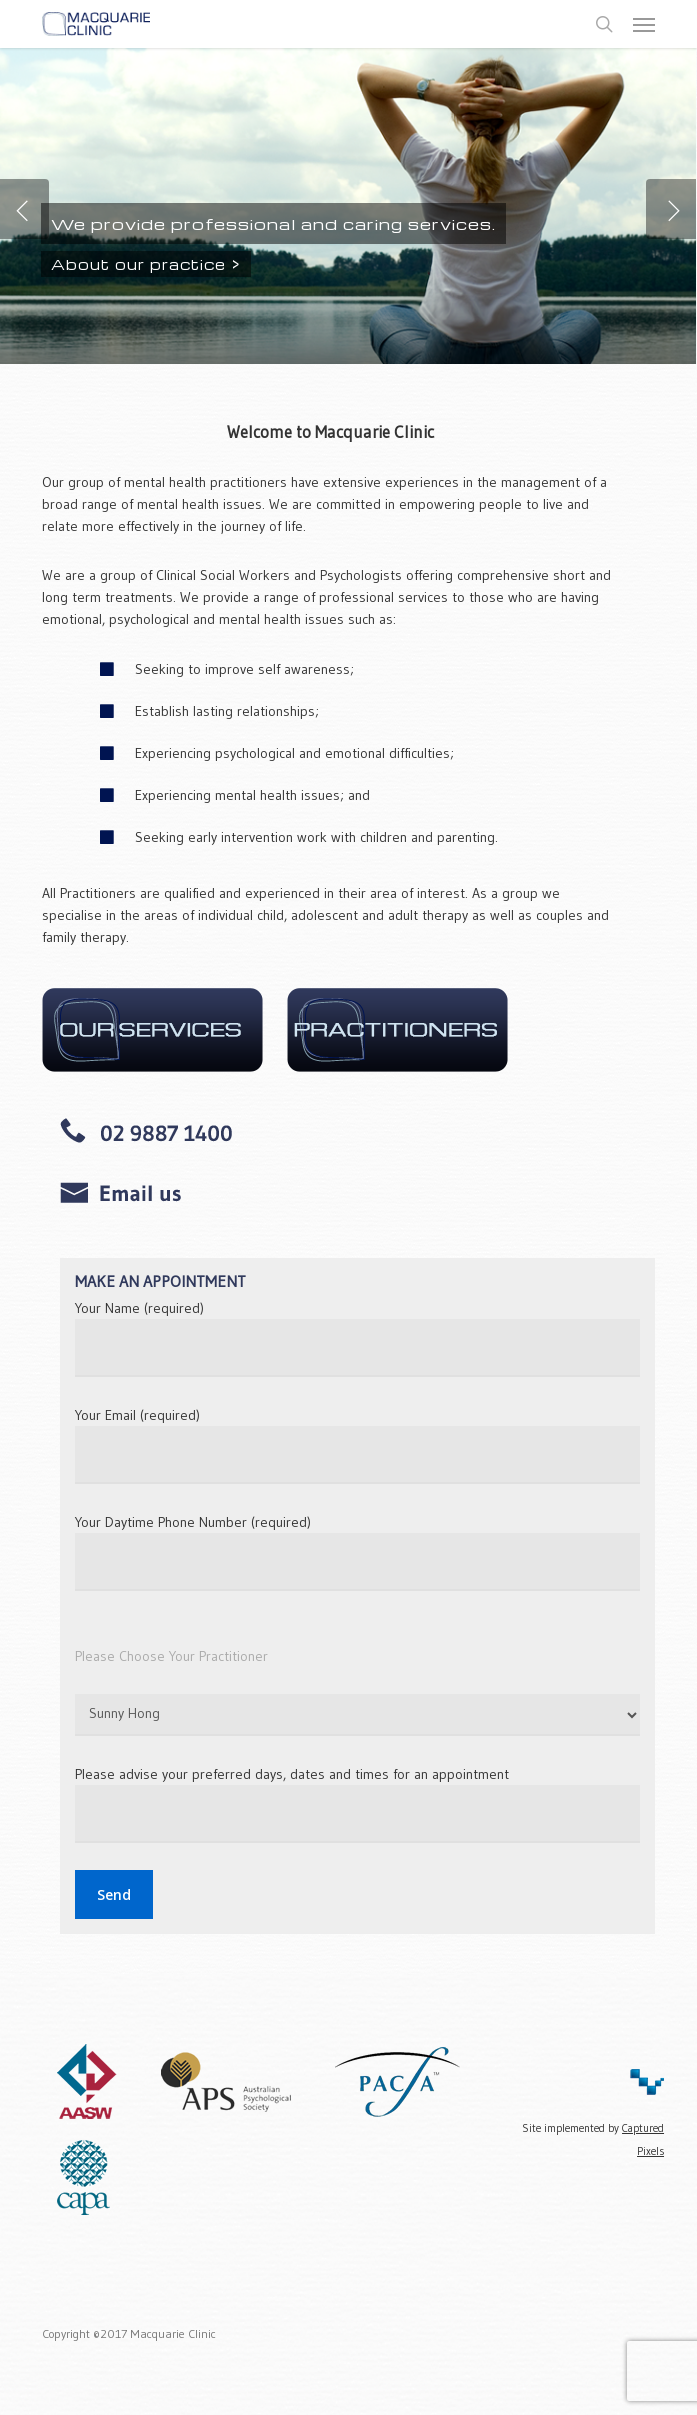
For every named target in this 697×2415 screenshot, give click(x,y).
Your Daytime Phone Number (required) (357, 1552)
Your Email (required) (357, 1445)
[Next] (671, 209)
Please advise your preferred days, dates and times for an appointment (357, 1804)
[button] (644, 24)
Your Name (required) (357, 1338)
